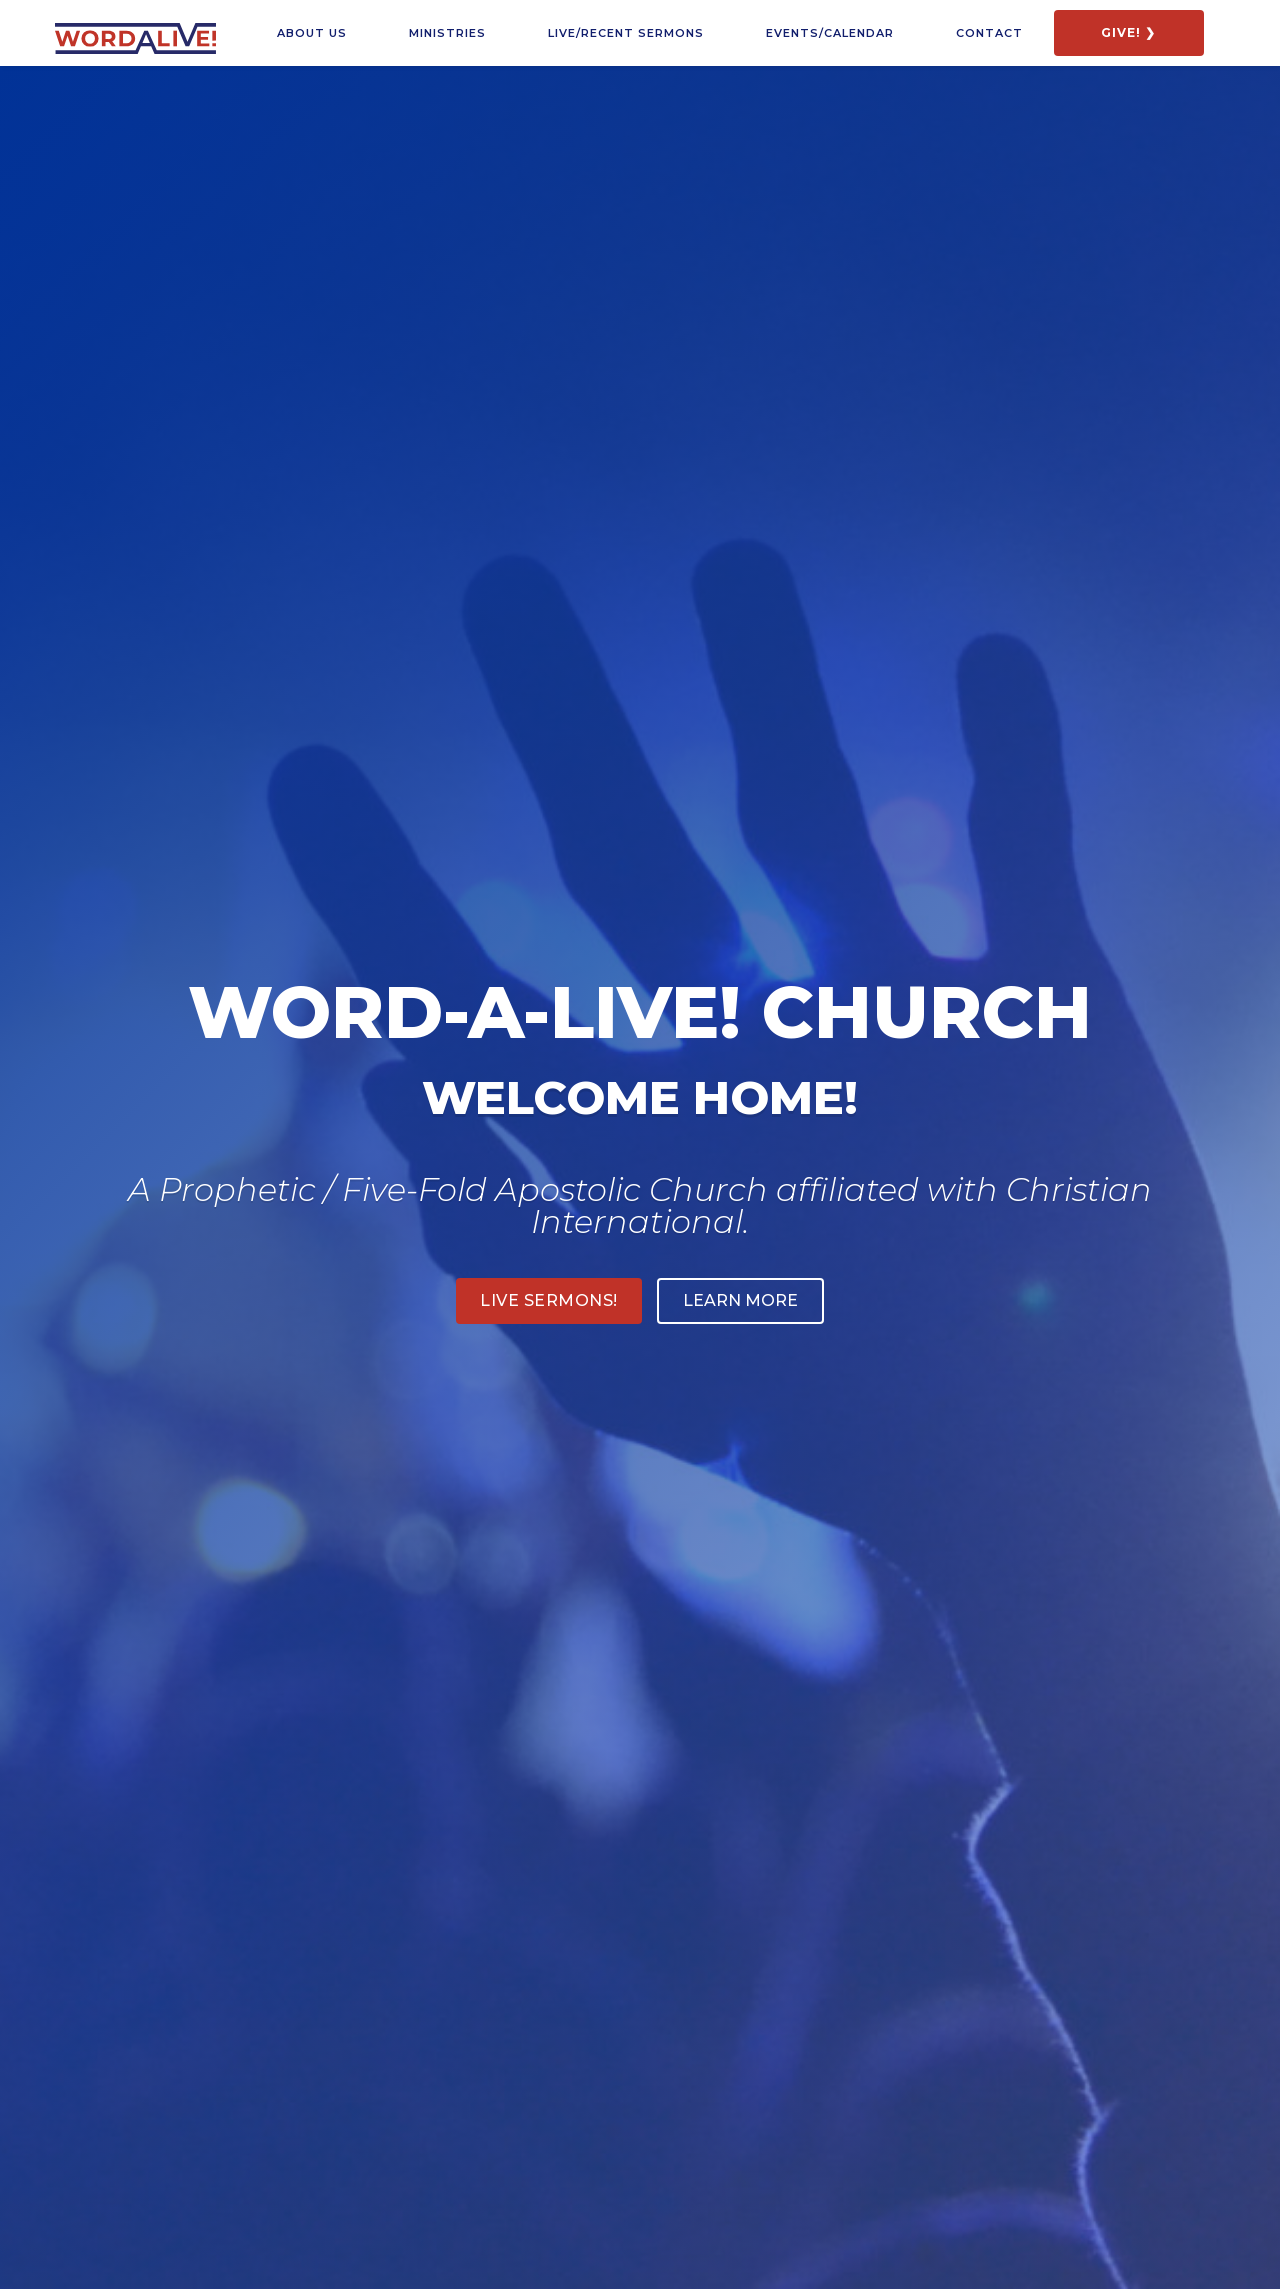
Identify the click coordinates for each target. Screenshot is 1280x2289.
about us (312, 33)
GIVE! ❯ (1128, 32)
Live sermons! (549, 1300)
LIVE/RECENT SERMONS (626, 33)
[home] (135, 30)
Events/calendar (830, 33)
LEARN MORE (740, 1300)
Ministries (447, 33)
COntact (989, 33)
